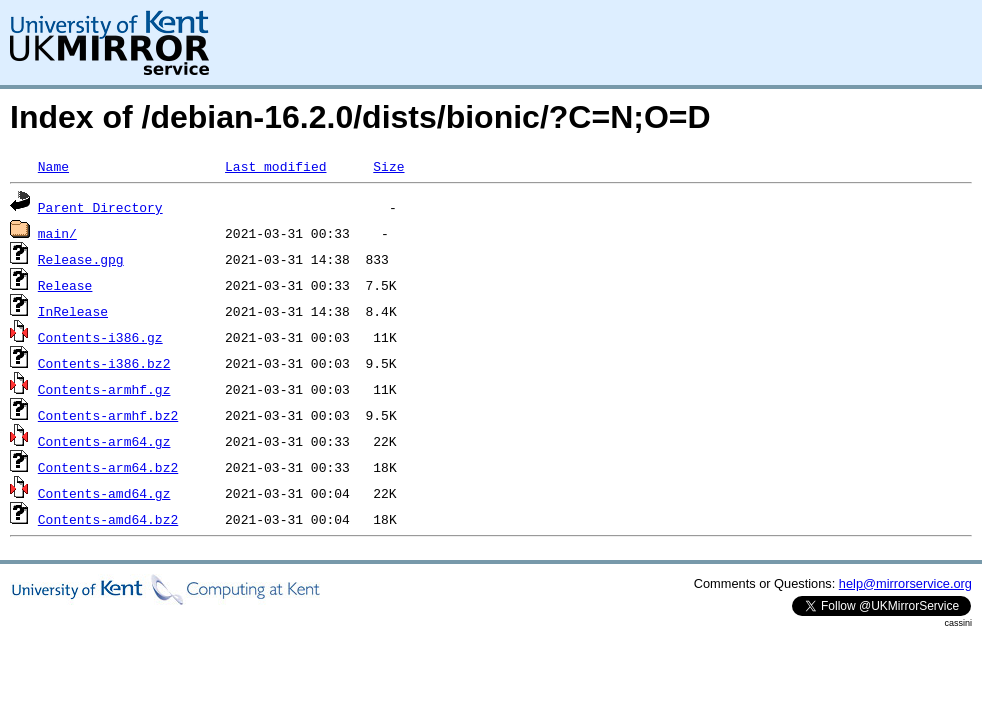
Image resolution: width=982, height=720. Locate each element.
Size (388, 166)
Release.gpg (81, 259)
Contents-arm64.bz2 (108, 467)
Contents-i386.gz (100, 337)
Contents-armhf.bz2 (108, 415)
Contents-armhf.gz (104, 389)
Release (65, 285)
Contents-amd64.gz (104, 493)
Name (53, 166)
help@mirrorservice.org (905, 583)
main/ (57, 233)
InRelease (73, 311)
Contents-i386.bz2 (104, 363)
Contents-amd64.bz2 (108, 519)
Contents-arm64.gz (104, 441)
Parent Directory (100, 207)
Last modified (275, 166)
